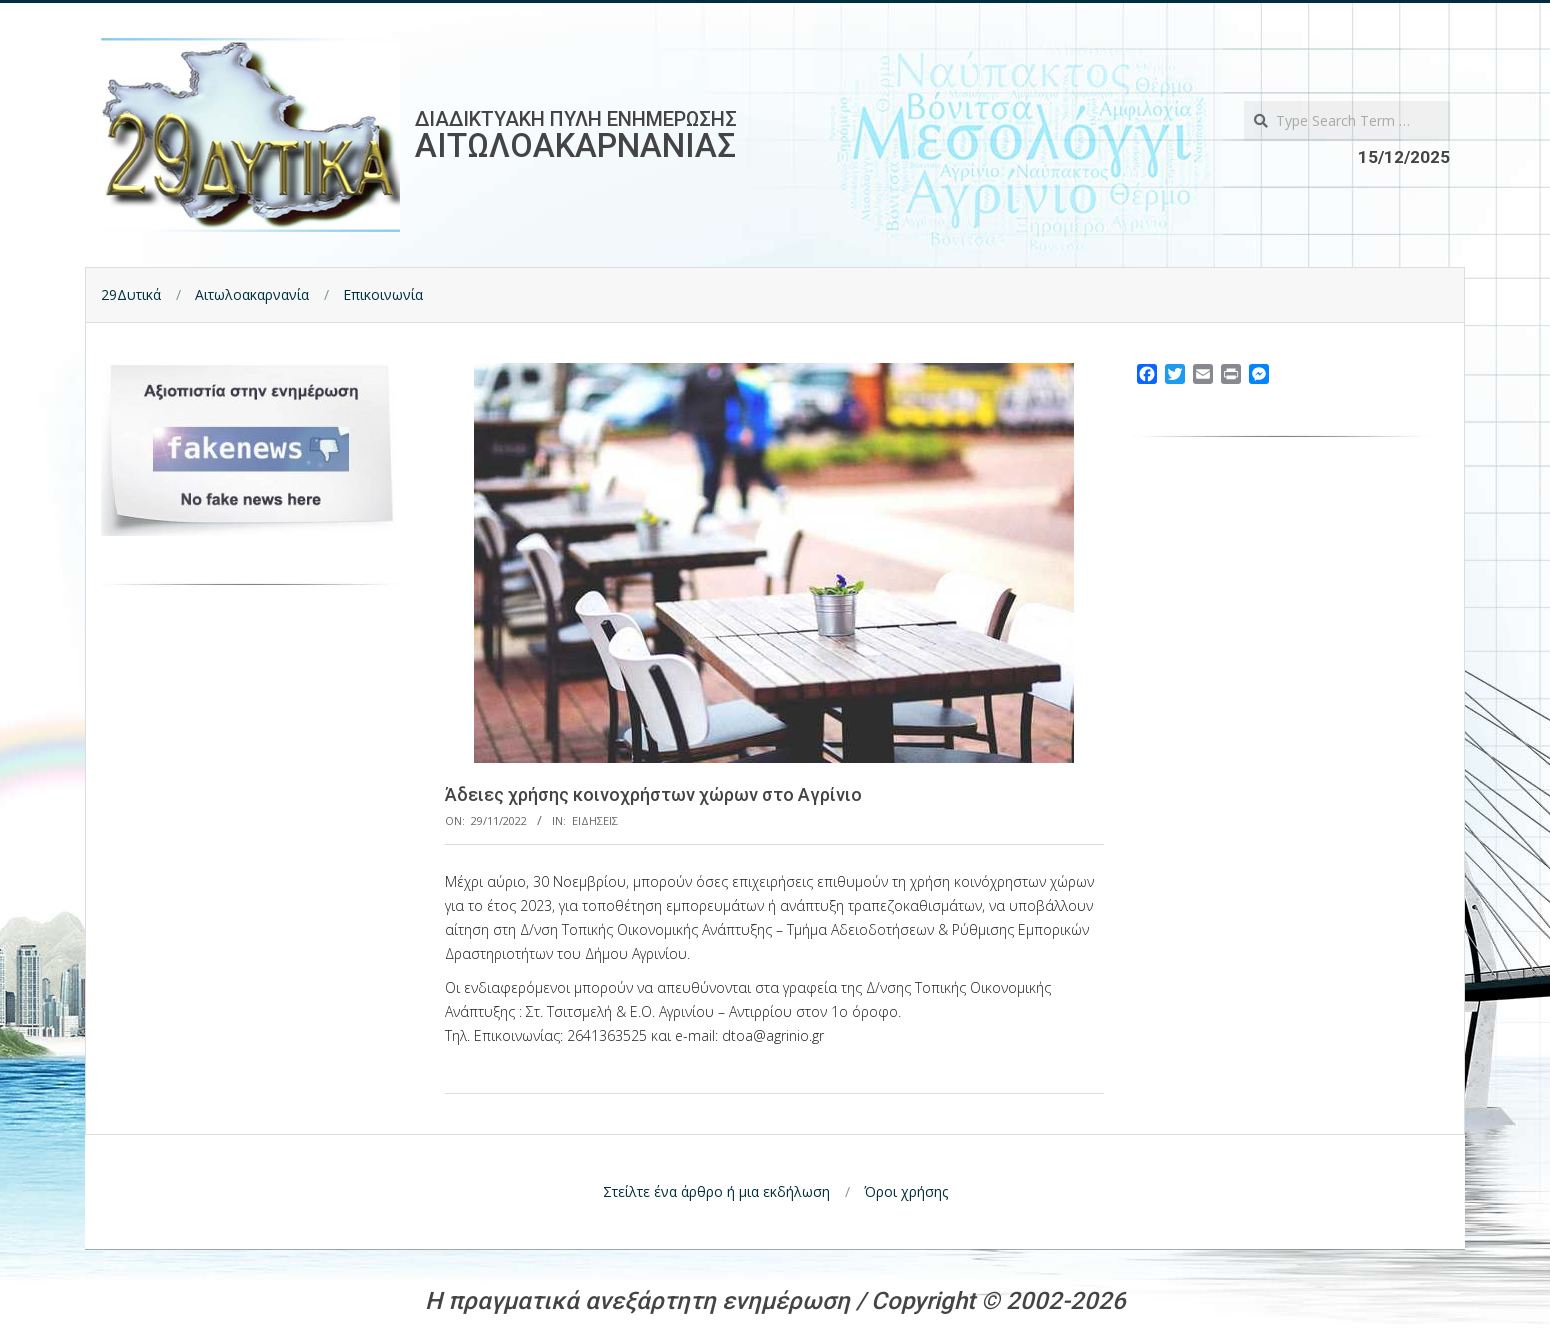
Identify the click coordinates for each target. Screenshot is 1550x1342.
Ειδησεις (595, 820)
